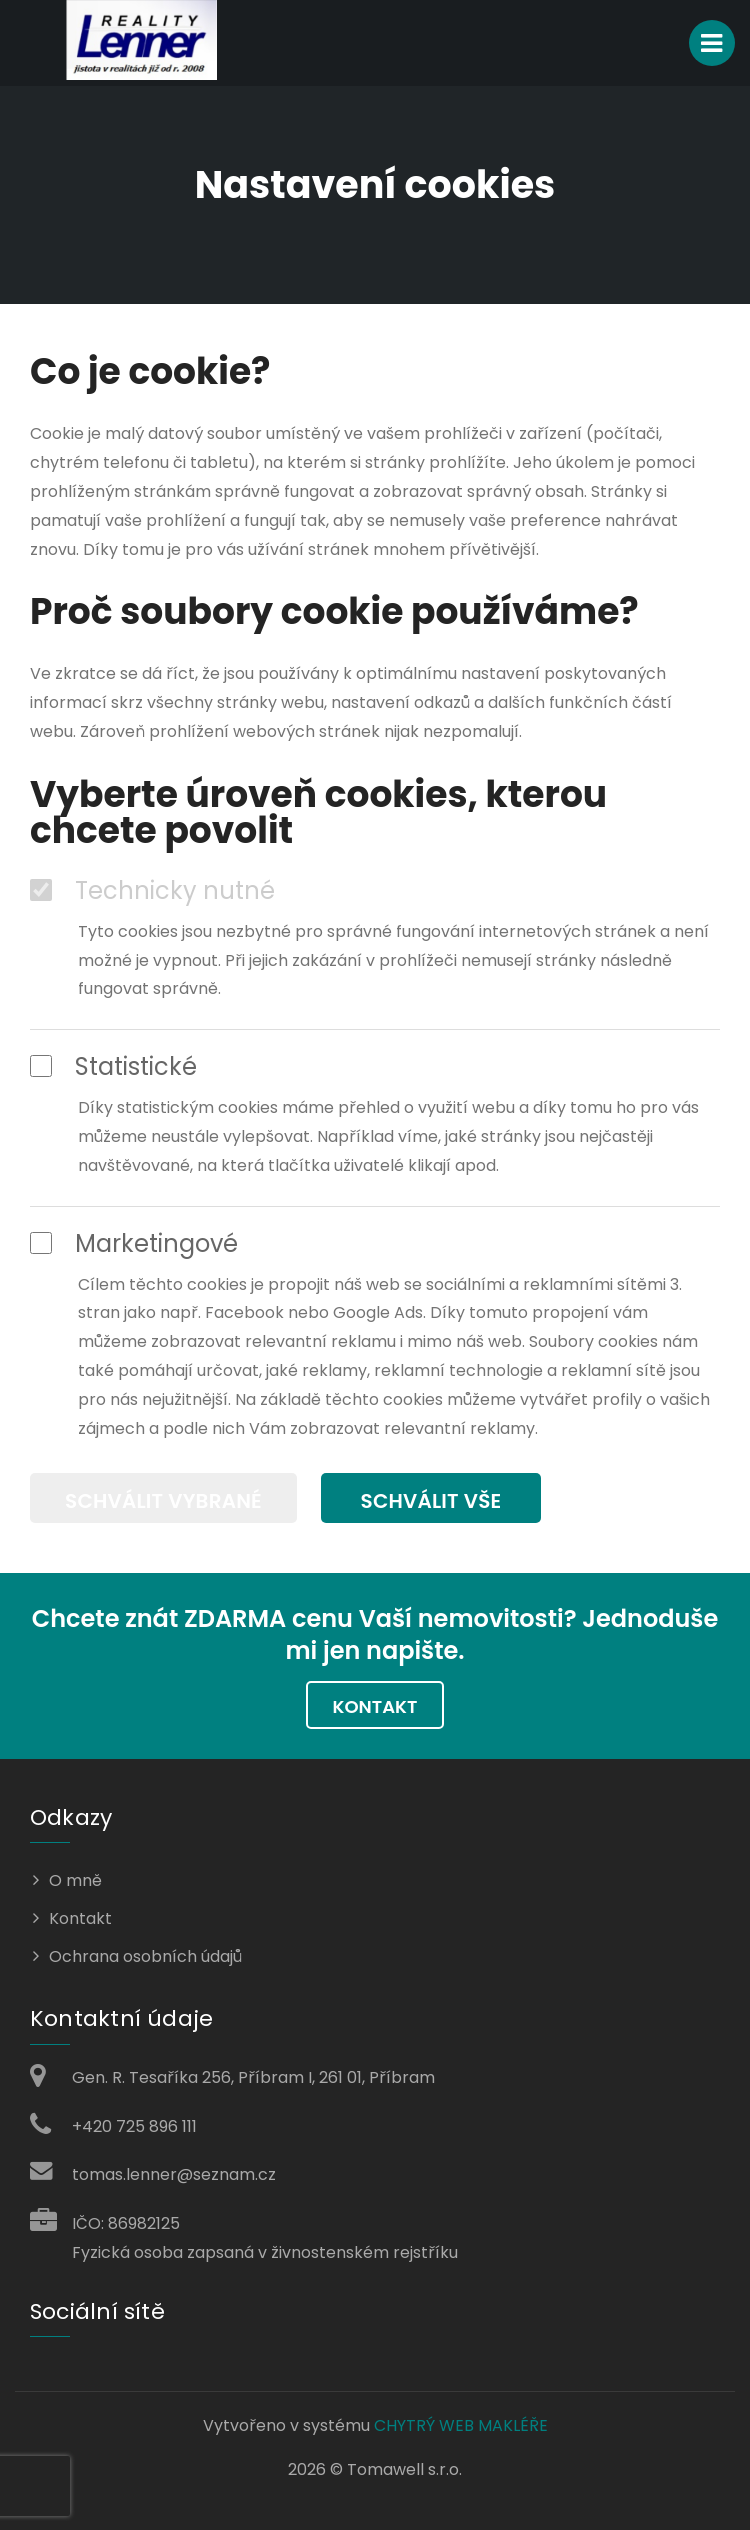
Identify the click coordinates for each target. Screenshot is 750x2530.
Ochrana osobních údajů (145, 1956)
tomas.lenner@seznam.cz (174, 2174)
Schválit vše (431, 1501)
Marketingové (134, 1244)
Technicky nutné (152, 891)
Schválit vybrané (163, 1501)
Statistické (113, 1067)
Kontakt (375, 1706)
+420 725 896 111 (134, 2126)
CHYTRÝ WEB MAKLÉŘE (461, 2425)
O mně (75, 1880)
